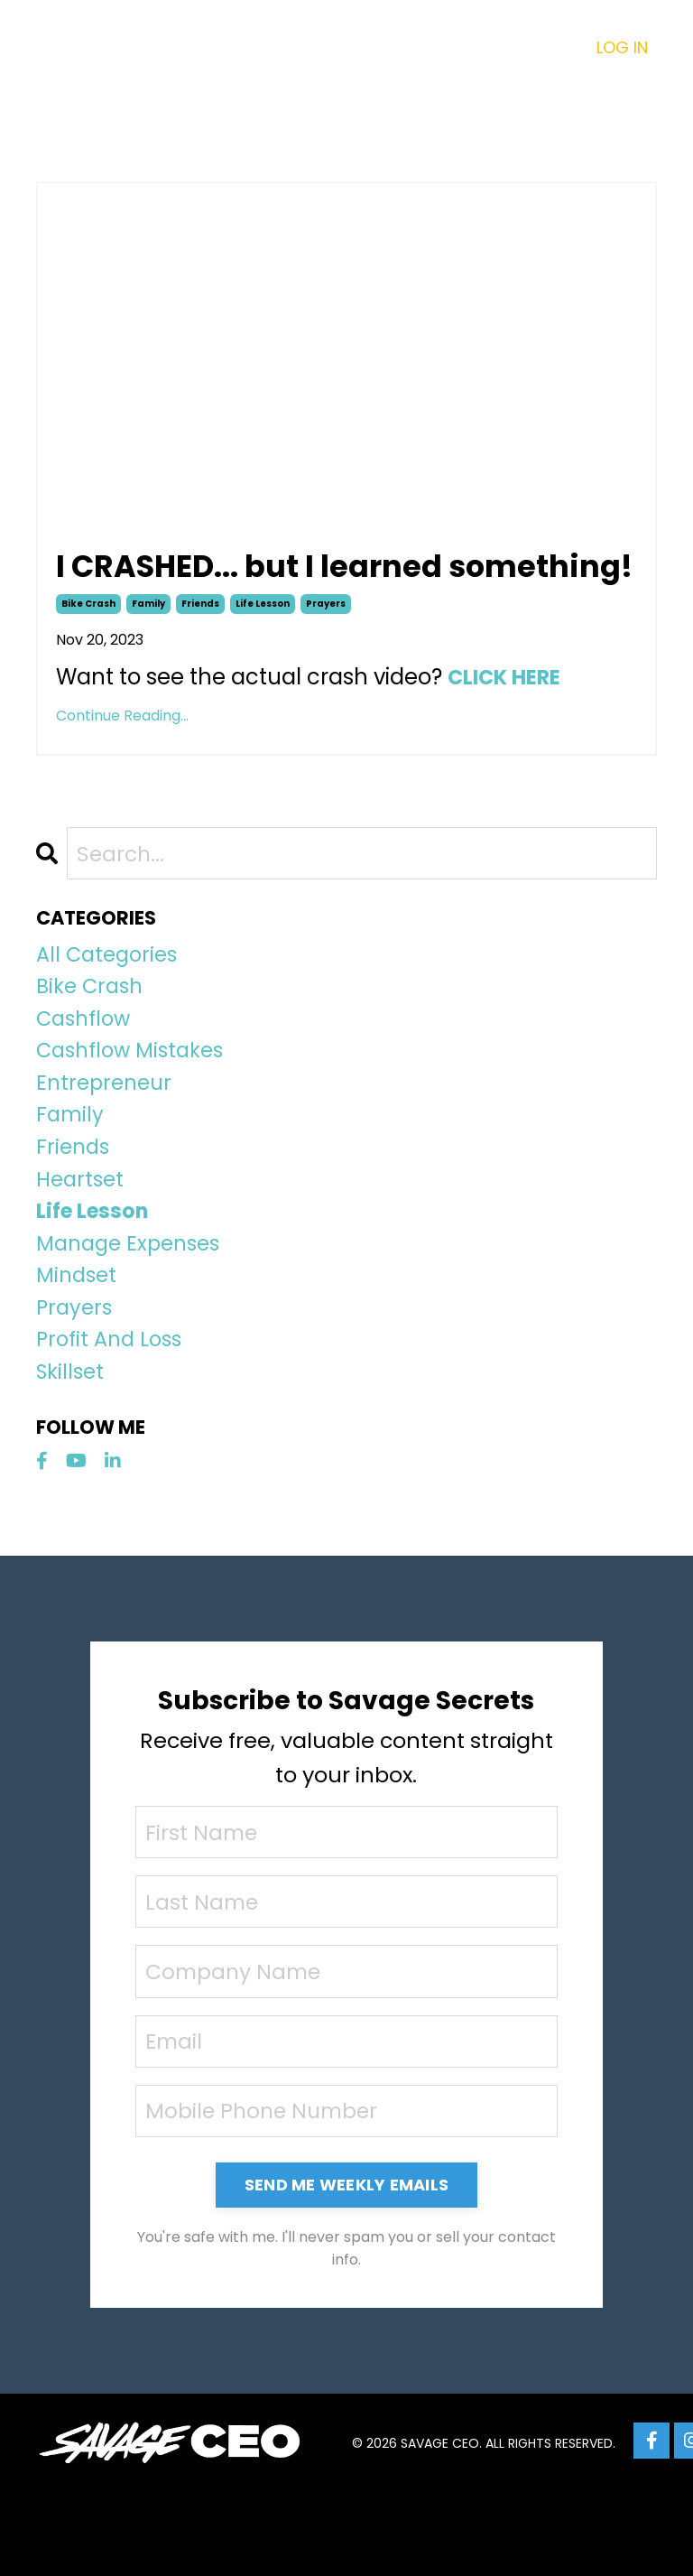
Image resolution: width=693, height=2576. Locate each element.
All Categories (110, 998)
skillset (72, 1449)
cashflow (87, 1068)
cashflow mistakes (136, 1102)
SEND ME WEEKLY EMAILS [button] (346, 2267)
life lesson (263, 645)
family (148, 645)
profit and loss (113, 1414)
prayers (326, 645)
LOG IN (622, 47)
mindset (78, 1345)
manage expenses (133, 1310)
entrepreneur (107, 1136)
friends (200, 645)
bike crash (88, 645)
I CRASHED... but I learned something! (262, 588)
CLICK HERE (508, 719)
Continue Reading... (122, 757)
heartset (82, 1241)
